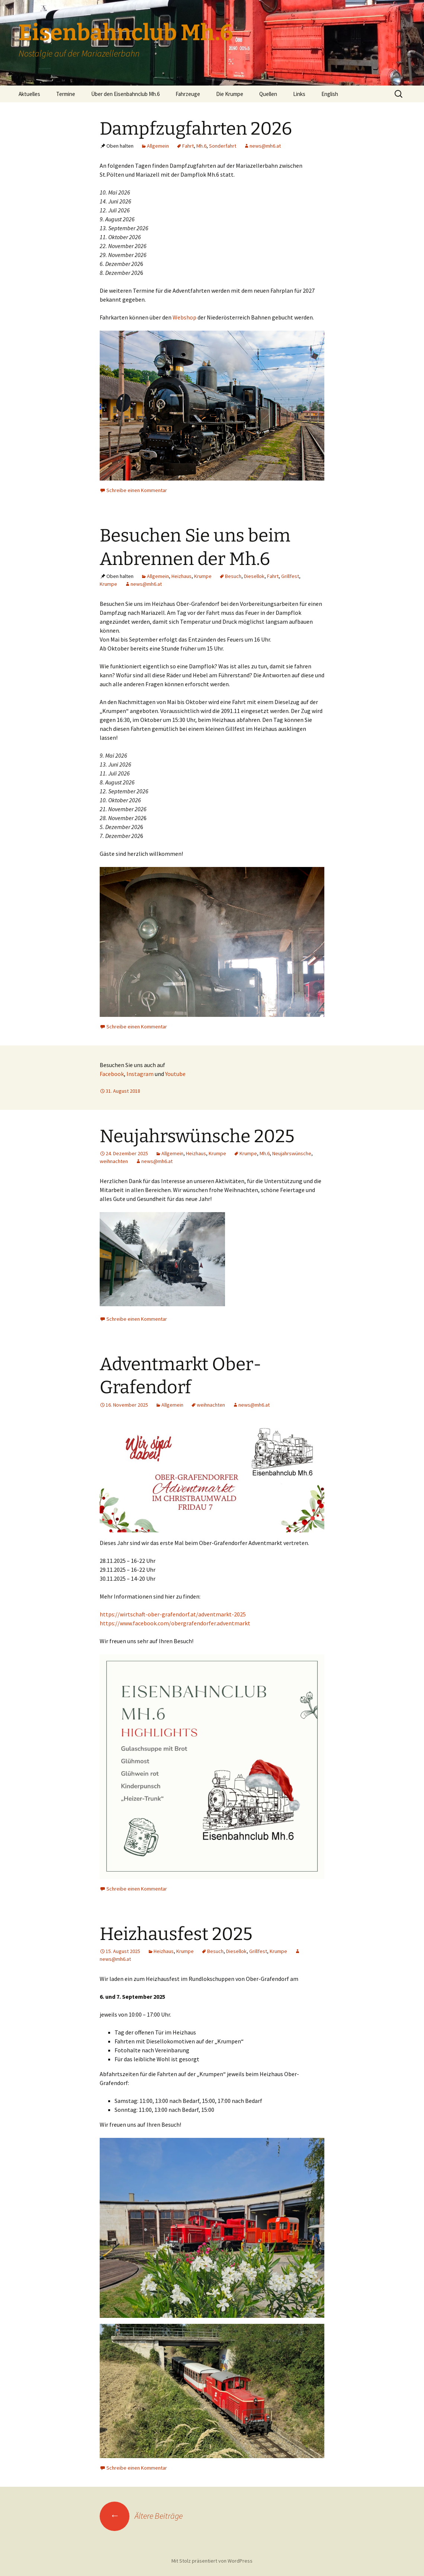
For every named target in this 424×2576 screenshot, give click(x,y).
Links (299, 93)
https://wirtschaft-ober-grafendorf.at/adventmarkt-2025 (173, 1614)
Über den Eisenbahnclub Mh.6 (125, 93)
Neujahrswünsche (291, 1153)
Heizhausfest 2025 (176, 1934)
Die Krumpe (229, 93)
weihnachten (114, 1161)
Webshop (184, 317)
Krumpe (203, 576)
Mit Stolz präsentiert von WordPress (212, 2560)
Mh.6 (201, 145)
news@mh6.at (265, 145)
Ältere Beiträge (141, 2516)
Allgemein (158, 145)
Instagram (140, 1073)
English (329, 93)
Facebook (112, 1073)
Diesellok (254, 576)
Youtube (175, 1073)
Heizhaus (181, 576)
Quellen (268, 93)
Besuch (233, 576)
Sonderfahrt (222, 145)
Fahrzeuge (188, 93)
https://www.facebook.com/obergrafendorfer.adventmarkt (175, 1623)
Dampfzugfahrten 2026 (196, 128)
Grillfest (290, 576)
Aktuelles (29, 93)
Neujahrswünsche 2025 (197, 1136)
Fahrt (188, 145)
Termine (65, 93)
